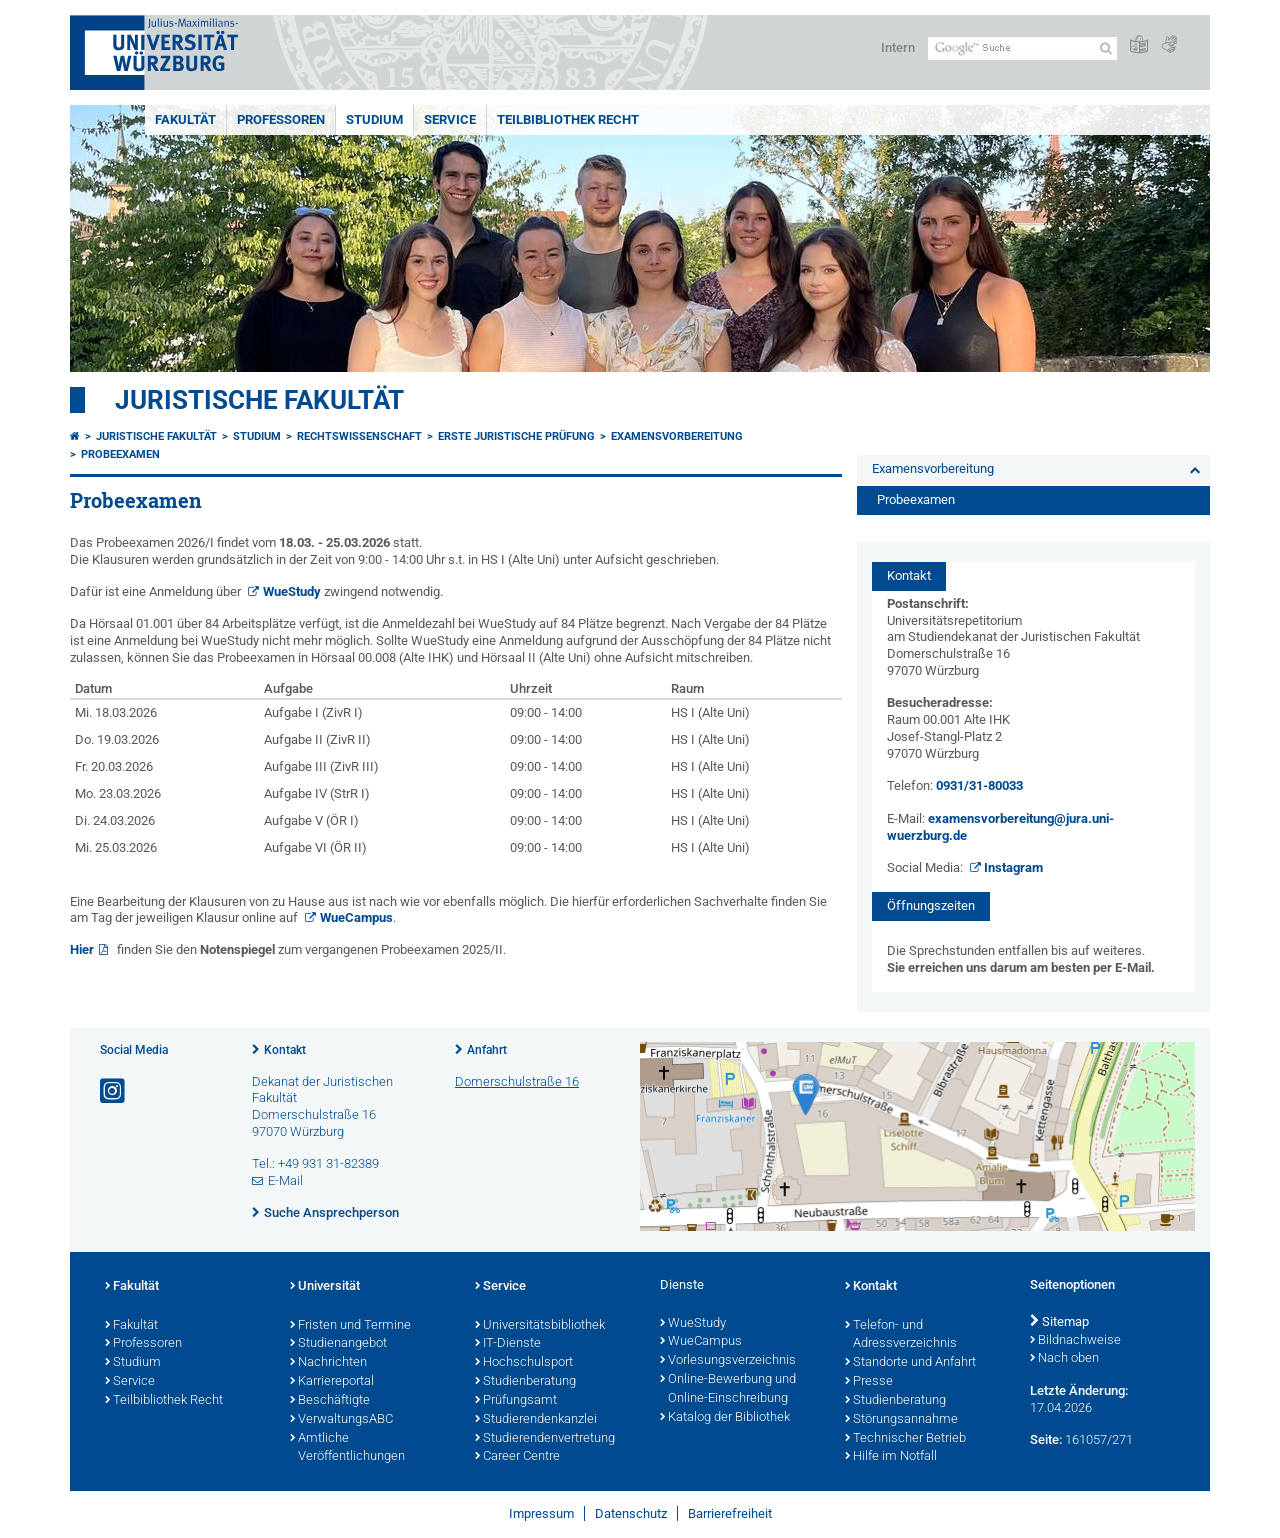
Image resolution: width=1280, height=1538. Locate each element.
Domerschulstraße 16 (517, 1081)
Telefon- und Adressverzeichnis (901, 1335)
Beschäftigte (330, 1401)
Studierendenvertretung (545, 1439)
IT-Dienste (508, 1344)
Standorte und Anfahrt (910, 1363)
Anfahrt (487, 1050)
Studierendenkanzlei (536, 1420)
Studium (374, 119)
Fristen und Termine (350, 1326)
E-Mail (285, 1180)
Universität (325, 1287)
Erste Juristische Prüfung (516, 436)
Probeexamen (120, 454)
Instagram (1013, 867)
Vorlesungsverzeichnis (728, 1361)
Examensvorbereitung (677, 436)
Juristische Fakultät (259, 400)
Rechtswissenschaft (359, 436)
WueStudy (292, 591)
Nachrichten (328, 1363)
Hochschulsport (524, 1363)
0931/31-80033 (979, 785)
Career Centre (517, 1457)
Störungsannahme (901, 1420)
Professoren (281, 119)
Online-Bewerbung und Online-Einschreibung (728, 1389)
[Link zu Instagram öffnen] (114, 1091)
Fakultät (185, 119)
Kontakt (285, 1050)
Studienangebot (338, 1344)
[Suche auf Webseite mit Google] (1022, 48)
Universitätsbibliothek (540, 1326)
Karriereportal (332, 1382)
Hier (82, 949)
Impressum (541, 1513)
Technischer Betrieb (905, 1439)
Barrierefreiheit (730, 1513)
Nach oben (1064, 1359)
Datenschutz (631, 1513)
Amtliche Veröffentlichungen (347, 1448)
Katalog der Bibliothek (725, 1418)
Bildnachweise (1075, 1341)
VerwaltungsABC (341, 1420)
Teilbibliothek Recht (568, 119)
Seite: (1046, 1439)
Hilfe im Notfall (891, 1457)
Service (450, 119)
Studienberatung (525, 1382)
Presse (869, 1382)
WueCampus (356, 917)
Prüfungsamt (516, 1401)
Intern (898, 47)
